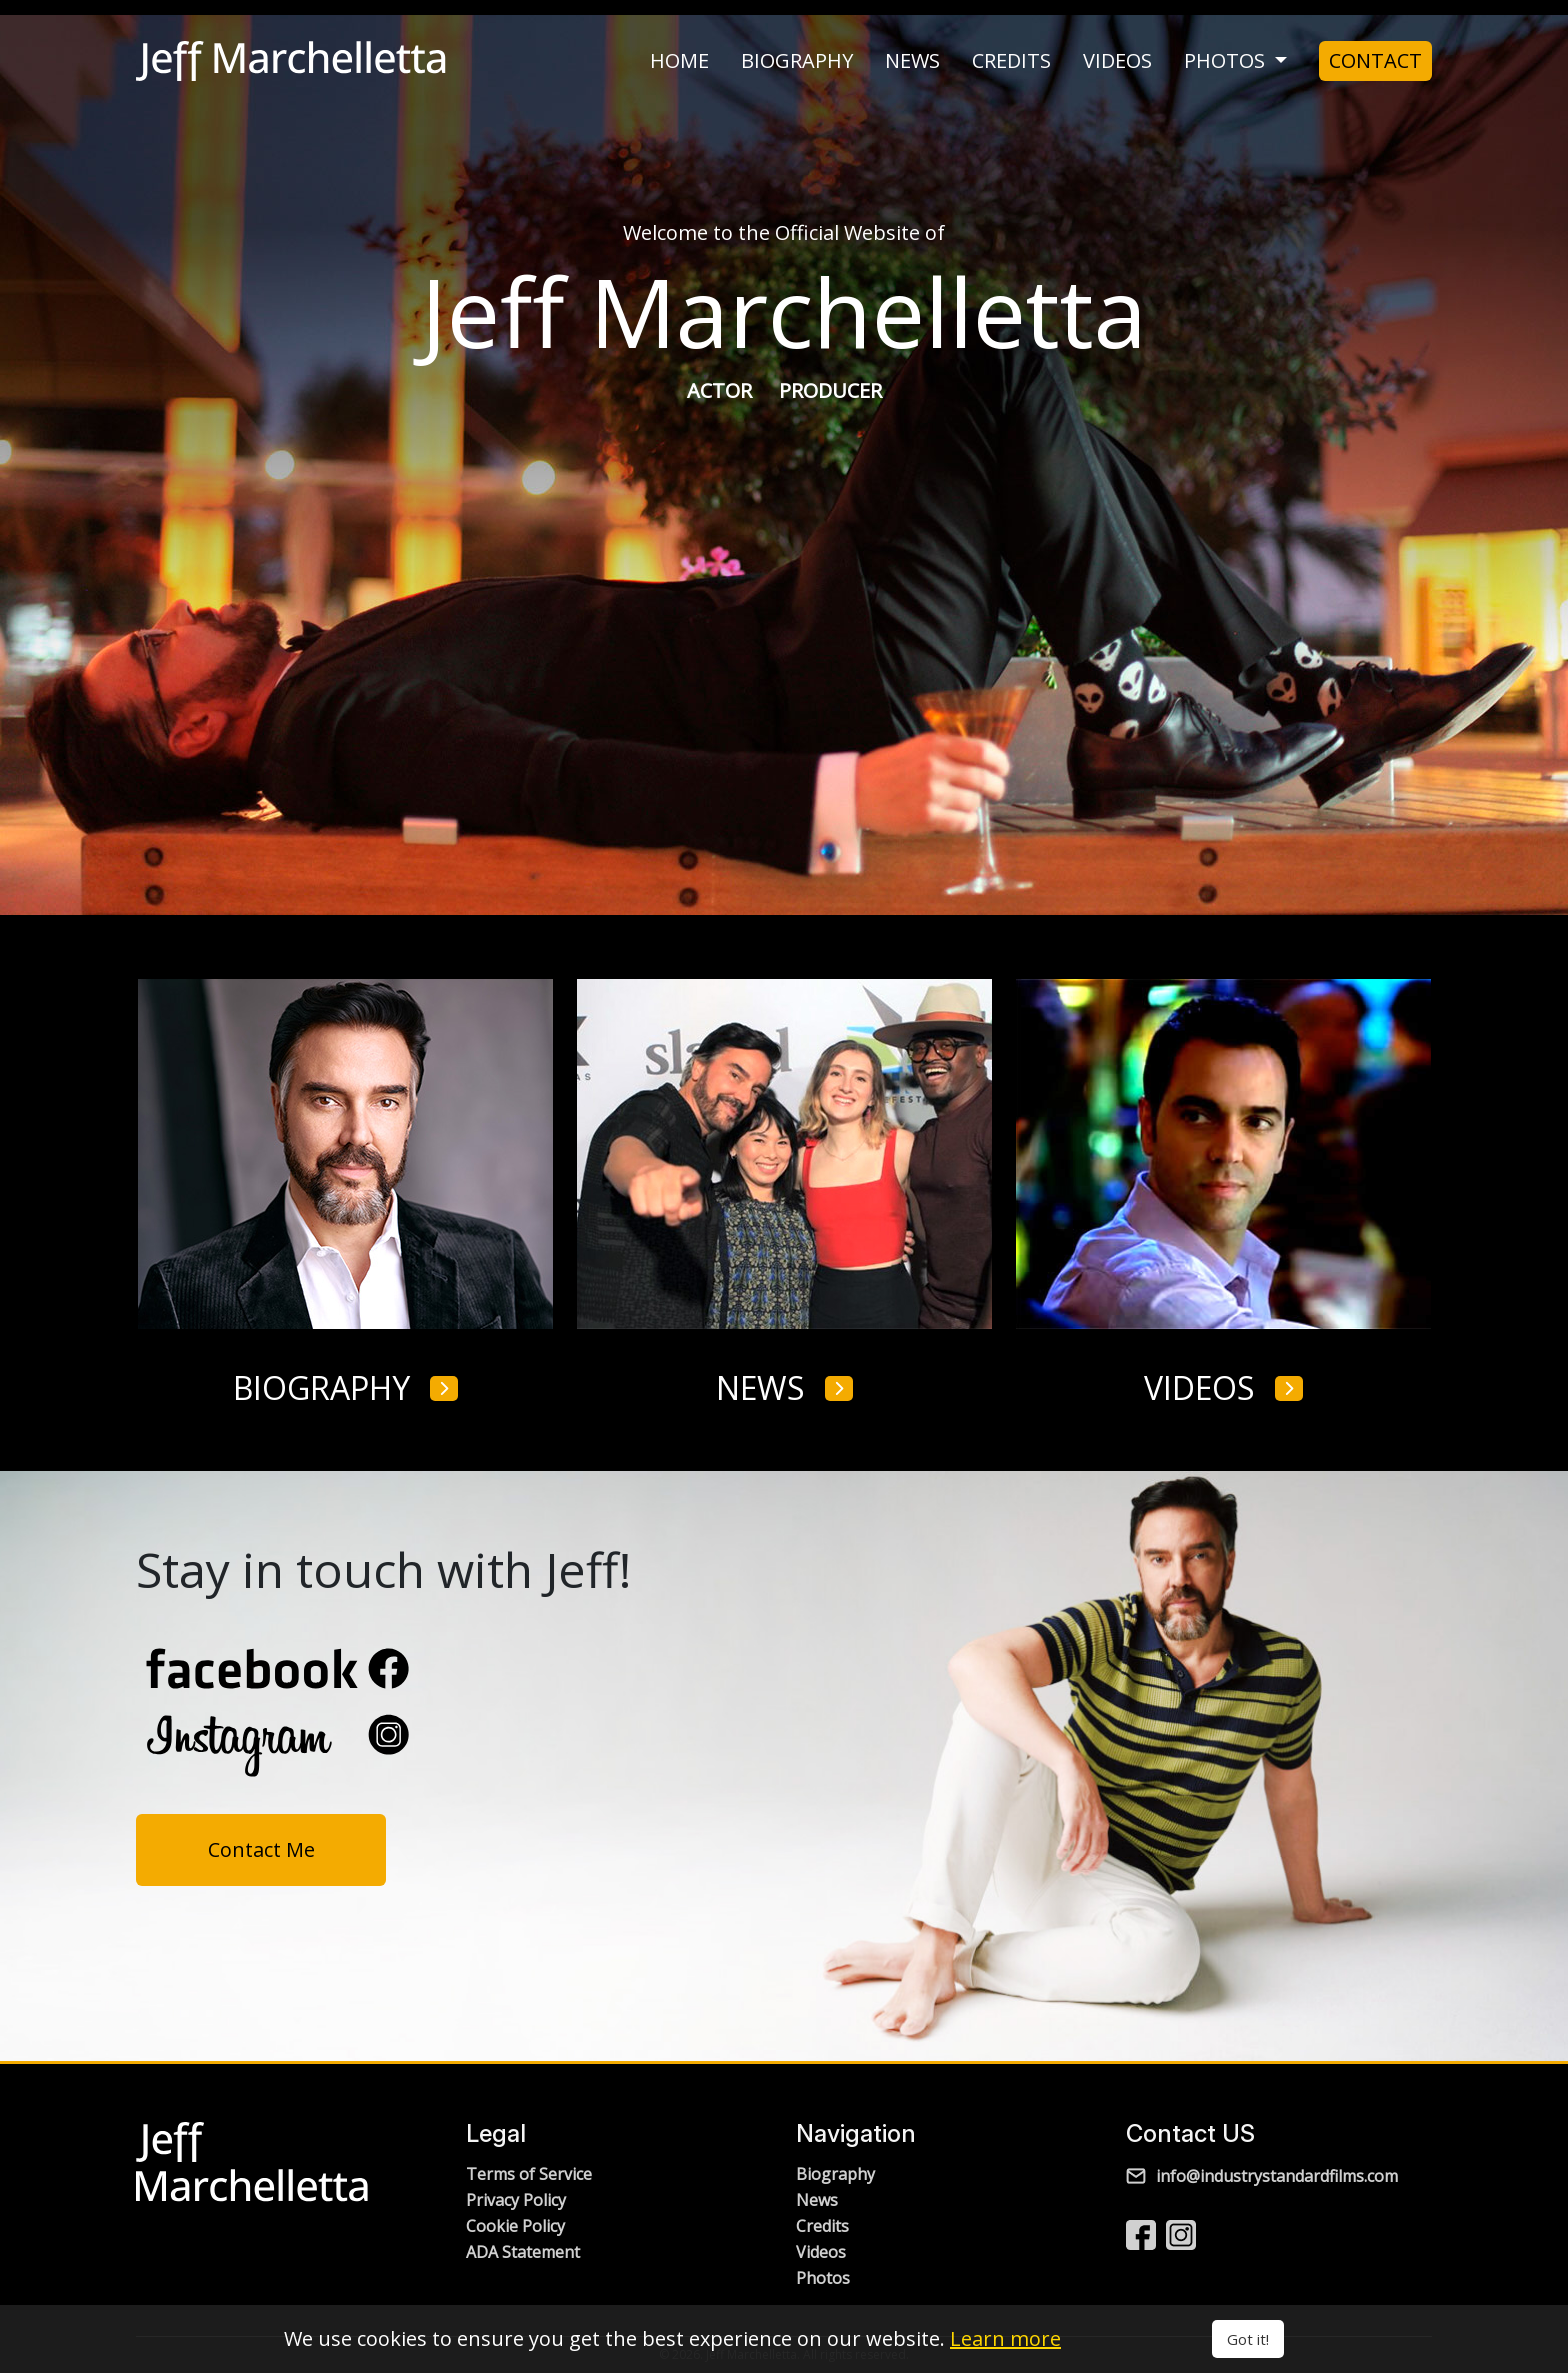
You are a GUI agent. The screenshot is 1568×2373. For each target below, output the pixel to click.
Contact (1375, 60)
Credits (822, 2226)
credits (1011, 61)
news (912, 61)
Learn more (1005, 2338)
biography (797, 61)
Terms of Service (529, 2174)
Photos (823, 2278)
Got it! (1248, 2339)
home (679, 61)
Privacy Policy (516, 2200)
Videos (821, 2252)
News (817, 2200)
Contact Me (261, 1849)
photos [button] (1227, 61)
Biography (835, 2174)
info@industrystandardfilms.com (1262, 2176)
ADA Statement (523, 2252)
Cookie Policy (515, 2226)
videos (1117, 61)
